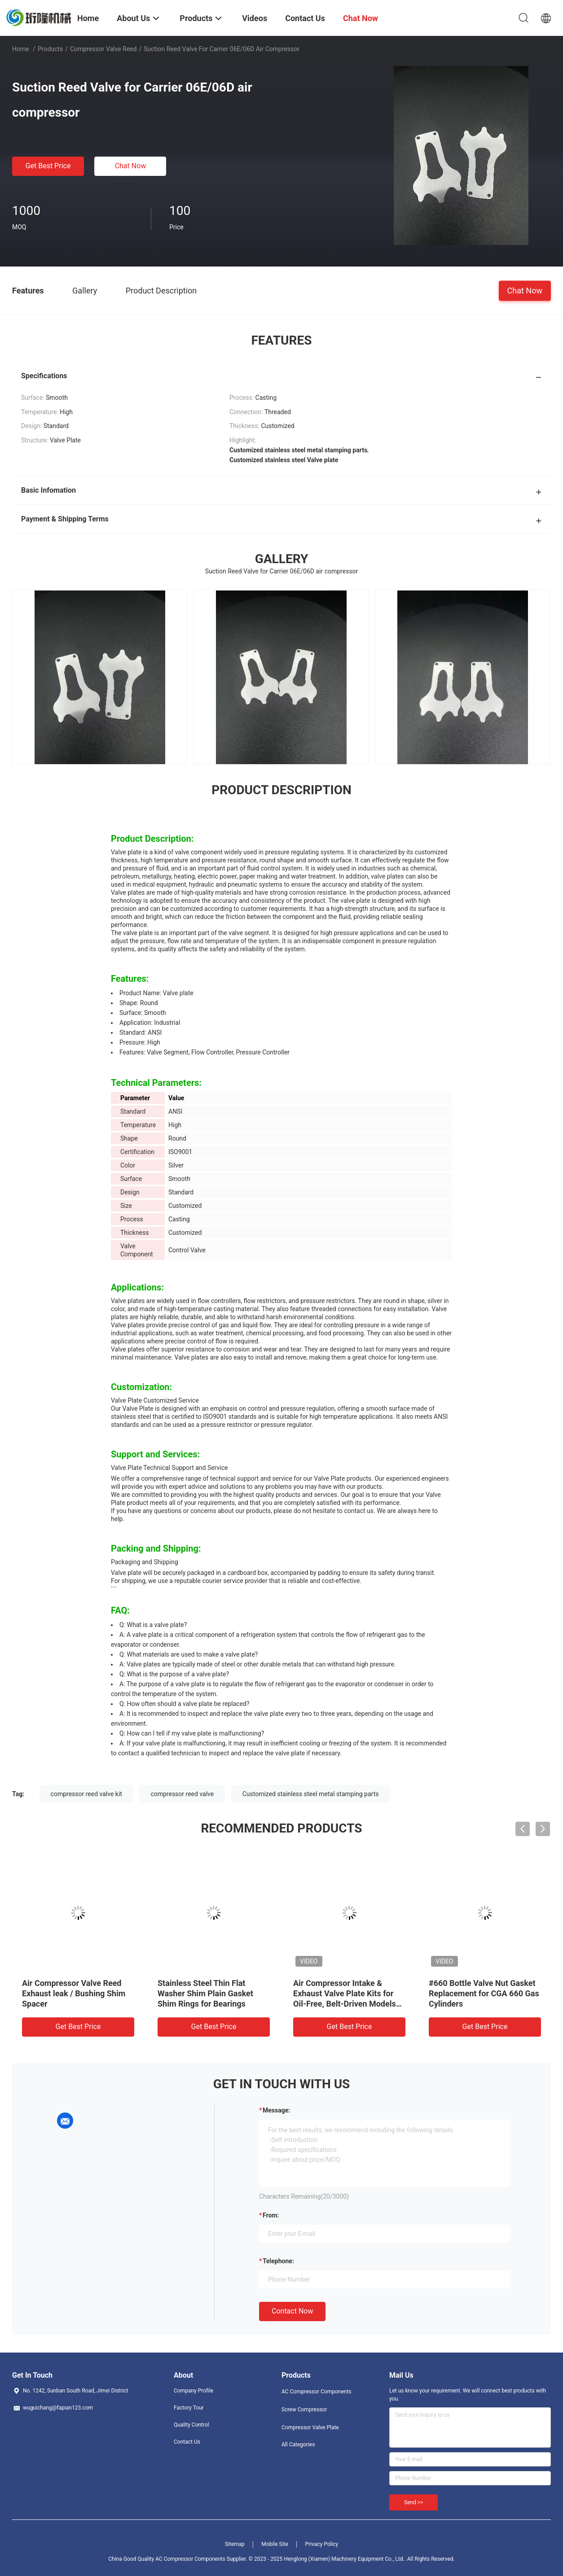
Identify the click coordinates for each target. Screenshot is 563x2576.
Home (20, 48)
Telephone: (278, 2261)
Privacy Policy (321, 2544)
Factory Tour (189, 2408)
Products (50, 48)
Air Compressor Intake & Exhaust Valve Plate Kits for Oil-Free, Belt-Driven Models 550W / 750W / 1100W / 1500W (344, 2003)
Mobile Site (274, 2544)
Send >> (413, 2502)
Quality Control (191, 2425)
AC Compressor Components (317, 2391)
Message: (276, 2110)
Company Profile (193, 2391)
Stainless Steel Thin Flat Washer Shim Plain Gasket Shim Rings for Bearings (205, 1993)
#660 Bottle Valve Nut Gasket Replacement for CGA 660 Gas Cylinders (484, 1993)
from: (271, 2215)
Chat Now (130, 166)
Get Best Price (48, 166)
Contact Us (187, 2442)
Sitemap (235, 2544)
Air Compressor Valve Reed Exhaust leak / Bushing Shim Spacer (73, 1993)
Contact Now (292, 2311)
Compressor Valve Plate (310, 2427)
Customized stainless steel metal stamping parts (310, 1794)
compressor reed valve (182, 1794)
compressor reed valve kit (86, 1794)
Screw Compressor (304, 2409)
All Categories (298, 2444)
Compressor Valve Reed (103, 48)
